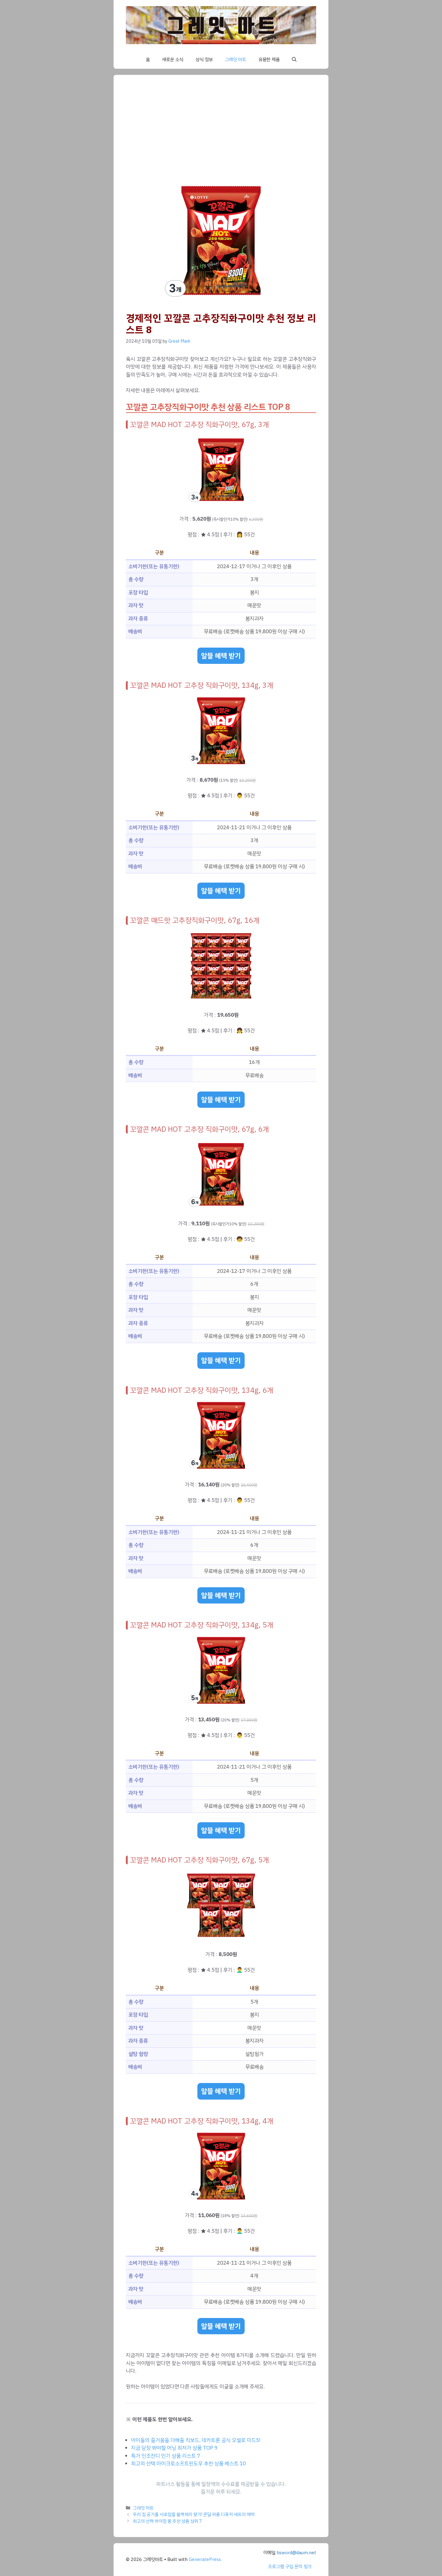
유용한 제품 (269, 59)
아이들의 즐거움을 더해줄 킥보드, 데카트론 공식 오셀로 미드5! (196, 2440)
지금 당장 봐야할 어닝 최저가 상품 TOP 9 (174, 2448)
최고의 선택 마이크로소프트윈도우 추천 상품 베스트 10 (188, 2463)
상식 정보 (204, 59)
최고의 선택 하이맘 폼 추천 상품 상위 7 (167, 2521)
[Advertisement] (221, 133)
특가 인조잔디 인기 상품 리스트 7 (165, 2456)
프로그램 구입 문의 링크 (290, 2566)
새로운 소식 (172, 59)
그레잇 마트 (235, 59)
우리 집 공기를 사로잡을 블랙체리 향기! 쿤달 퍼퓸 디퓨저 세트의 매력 (194, 2514)
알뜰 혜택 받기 (221, 656)
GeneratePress (205, 2559)
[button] (294, 59)
